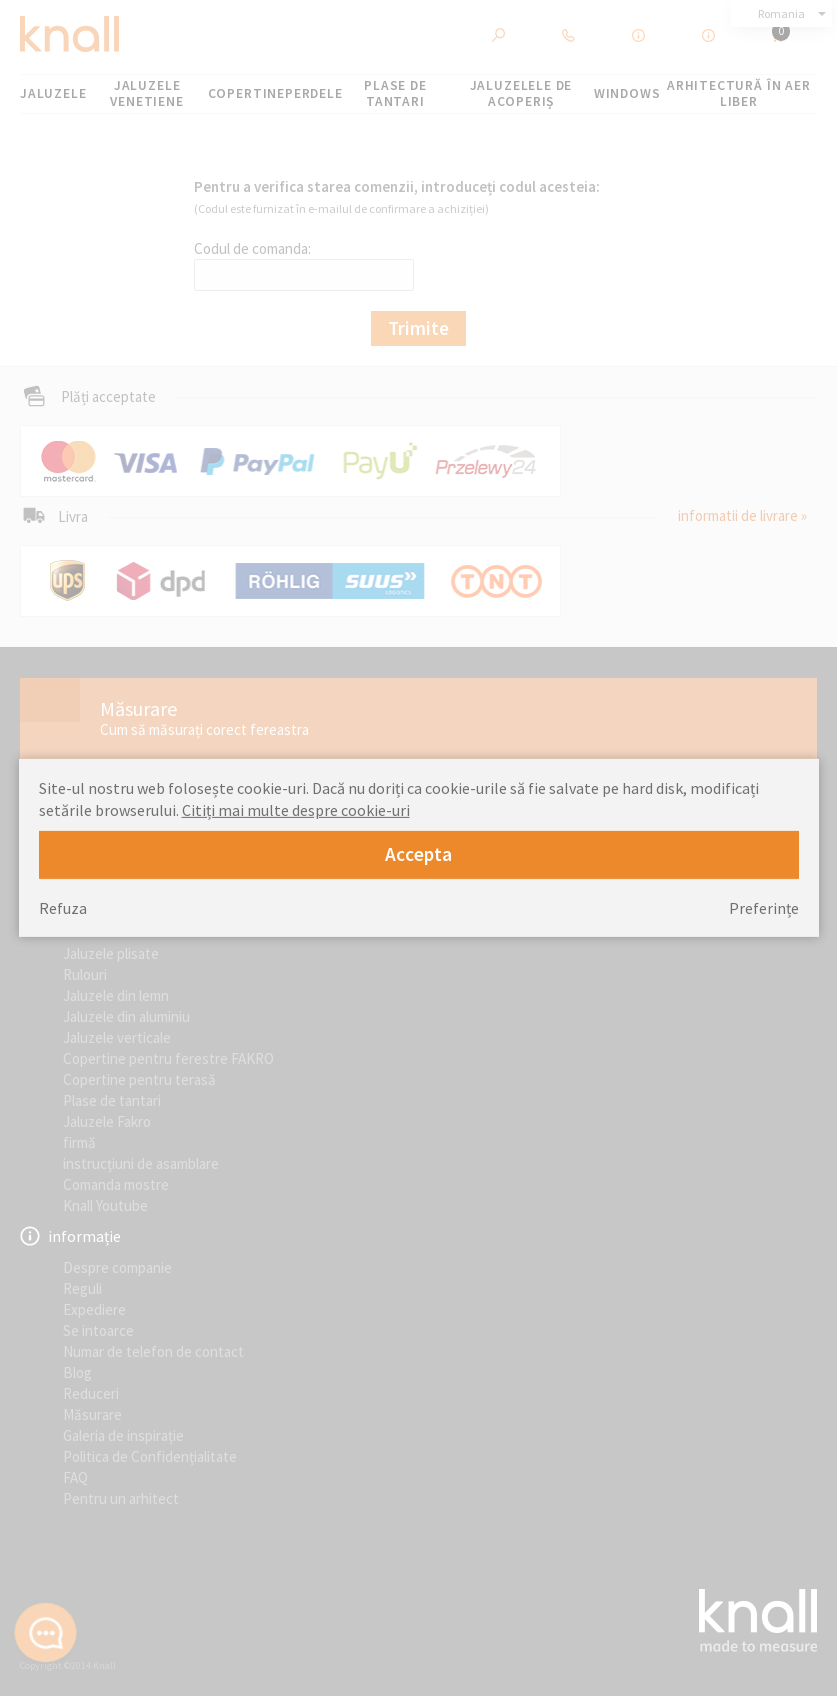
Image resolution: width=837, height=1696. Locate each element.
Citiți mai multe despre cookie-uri (296, 810)
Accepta (418, 854)
